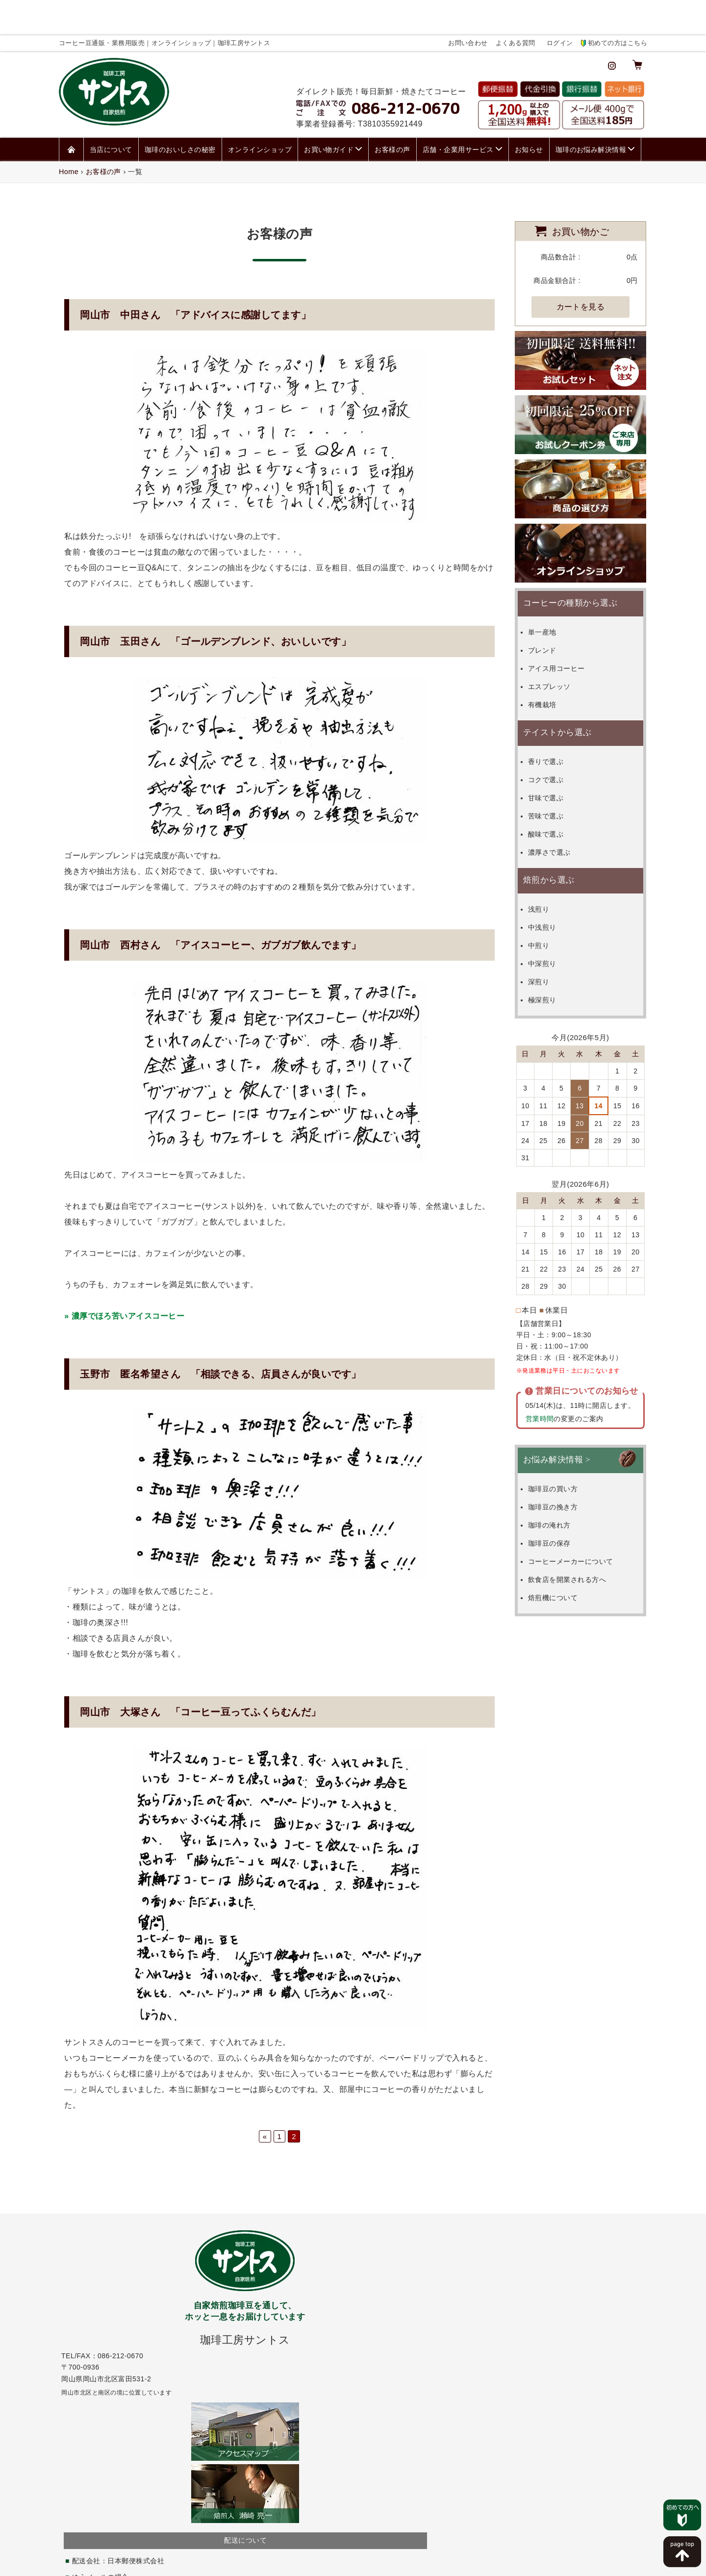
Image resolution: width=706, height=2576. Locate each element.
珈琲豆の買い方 (562, 1449)
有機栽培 (551, 665)
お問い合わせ (468, 7)
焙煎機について (562, 1558)
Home (68, 132)
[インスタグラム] (612, 29)
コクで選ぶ (555, 740)
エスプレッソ (558, 647)
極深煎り (551, 960)
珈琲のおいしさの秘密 (180, 110)
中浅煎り (551, 888)
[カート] (637, 29)
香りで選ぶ (555, 722)
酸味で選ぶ (555, 794)
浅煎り (547, 869)
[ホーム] (71, 110)
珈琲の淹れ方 (558, 1485)
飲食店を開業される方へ (576, 1540)
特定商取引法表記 (382, 2558)
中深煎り (551, 924)
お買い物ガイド (328, 110)
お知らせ (529, 110)
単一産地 (551, 592)
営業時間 (538, 1379)
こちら (242, 2407)
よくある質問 (515, 7)
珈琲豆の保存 (558, 1503)
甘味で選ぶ (555, 758)
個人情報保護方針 (323, 2558)
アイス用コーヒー (565, 629)
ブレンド (551, 610)
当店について (111, 110)
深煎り (547, 942)
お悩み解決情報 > (556, 1420)
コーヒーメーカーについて (580, 1522)
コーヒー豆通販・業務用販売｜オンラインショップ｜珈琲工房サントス (331, 2570)
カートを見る (580, 267)
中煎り (547, 906)
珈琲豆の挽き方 (562, 1467)
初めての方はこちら (617, 7)
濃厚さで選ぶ (558, 812)
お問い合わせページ (547, 2277)
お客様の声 (392, 110)
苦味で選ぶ (555, 776)
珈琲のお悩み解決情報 (591, 110)
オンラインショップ (260, 110)
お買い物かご (580, 191)
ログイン (560, 7)
